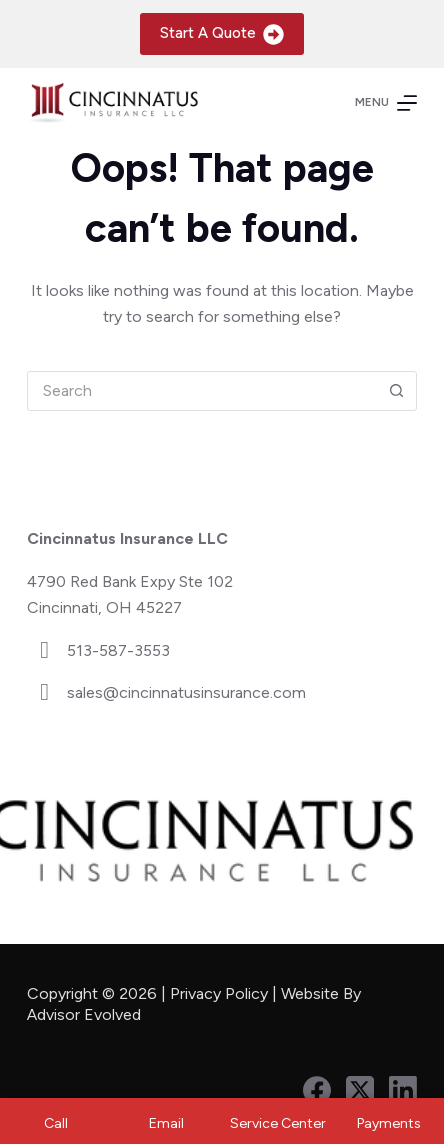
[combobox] (202, 391)
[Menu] (386, 103)
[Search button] (396, 391)
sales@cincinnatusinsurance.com (186, 692)
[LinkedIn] (403, 1090)
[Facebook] (317, 1090)
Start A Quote (222, 34)
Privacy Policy (219, 993)
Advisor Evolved (86, 1014)
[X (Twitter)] (360, 1090)
